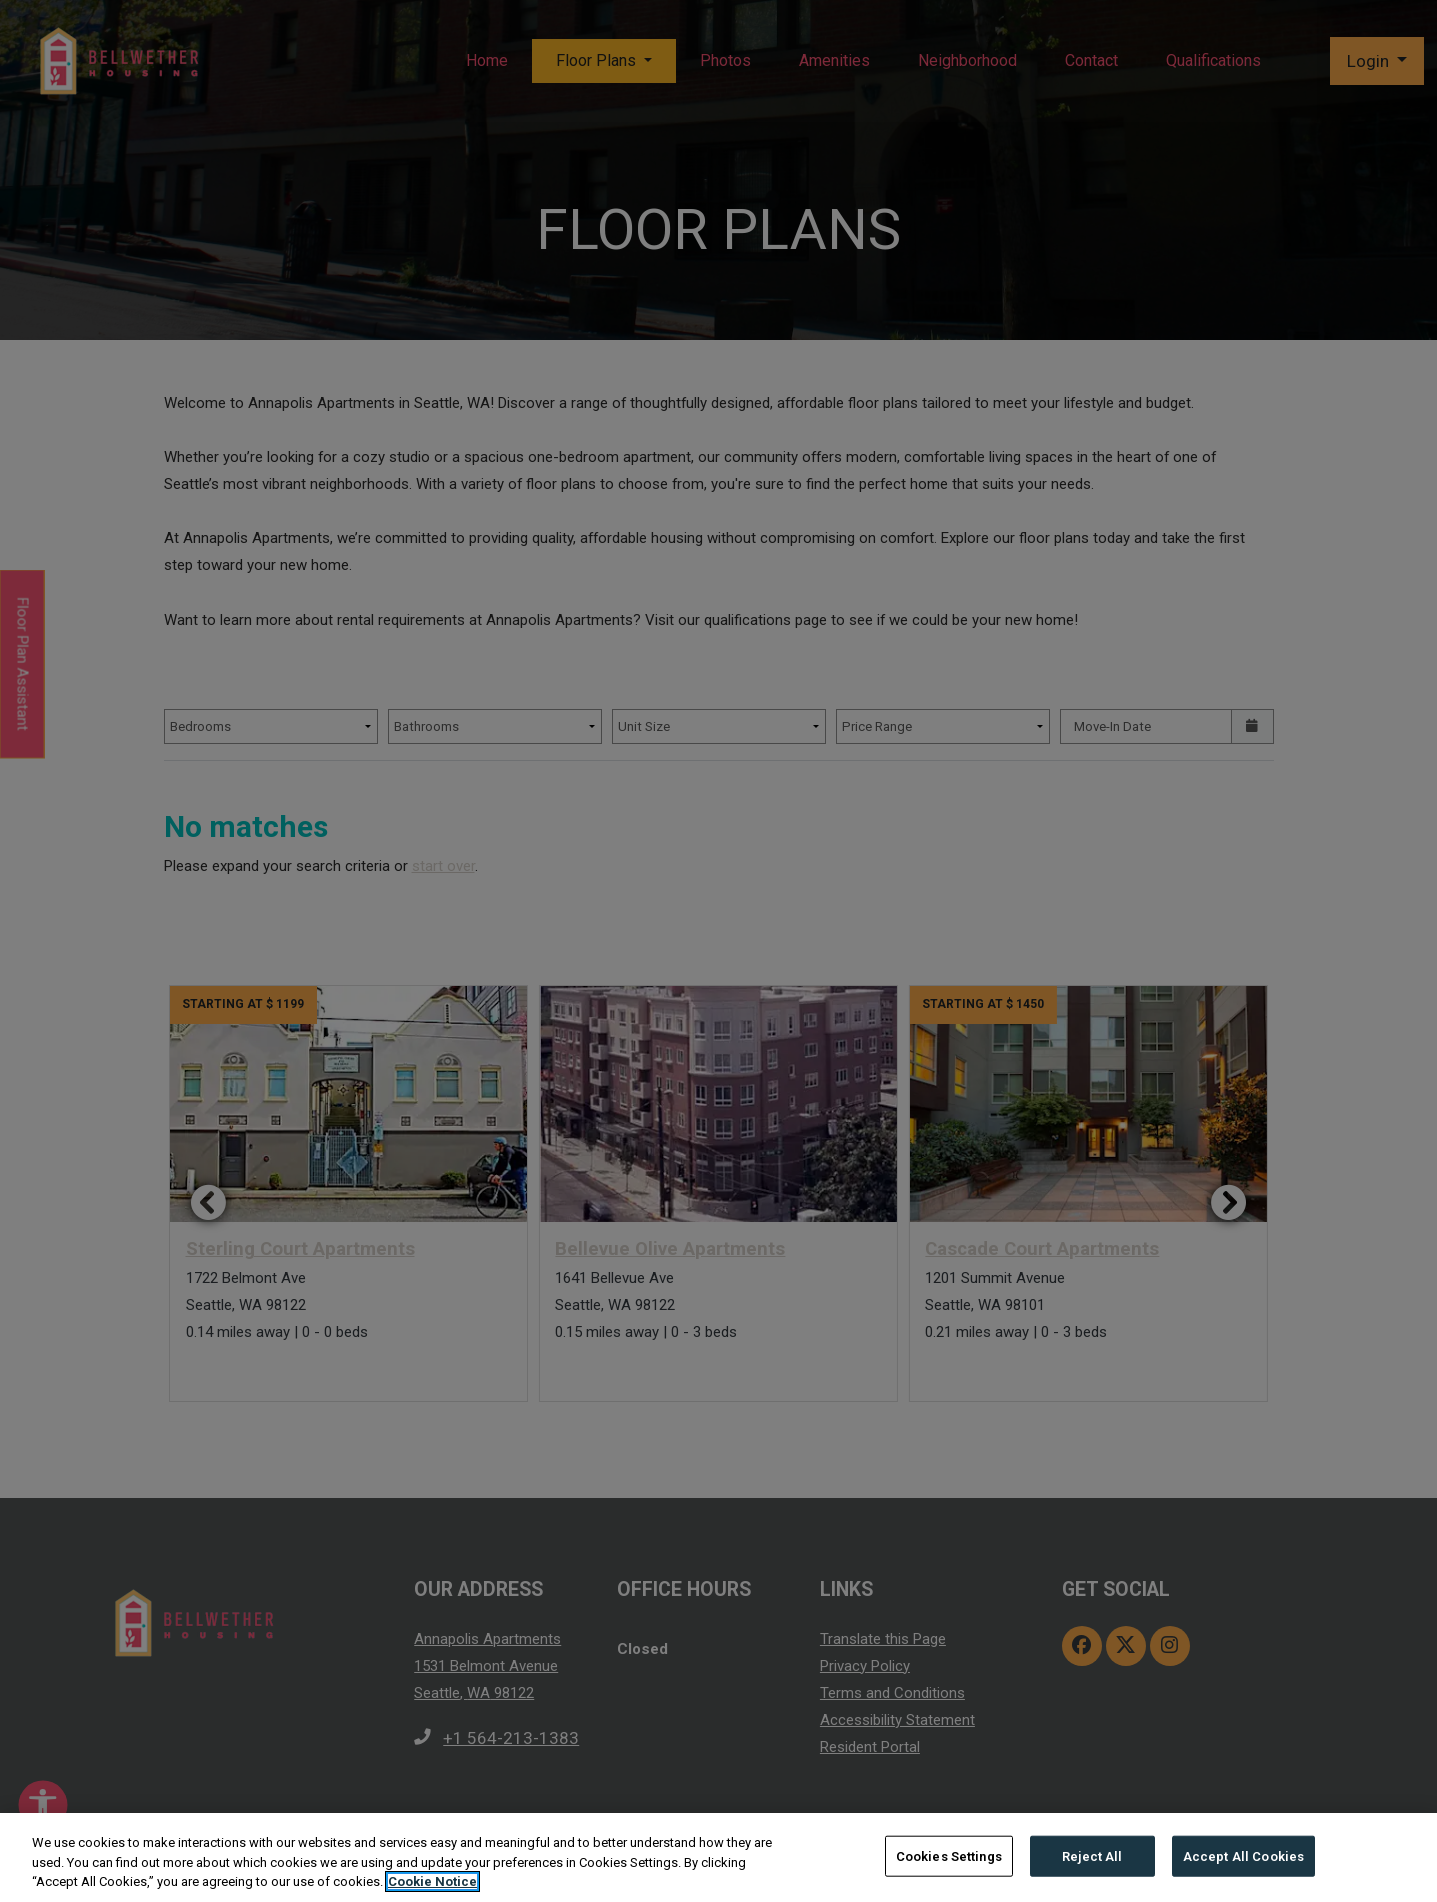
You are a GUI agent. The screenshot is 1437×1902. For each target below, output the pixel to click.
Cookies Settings (949, 1855)
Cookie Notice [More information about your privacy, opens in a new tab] (432, 1881)
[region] (718, 1857)
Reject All (1092, 1855)
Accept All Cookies (1243, 1855)
